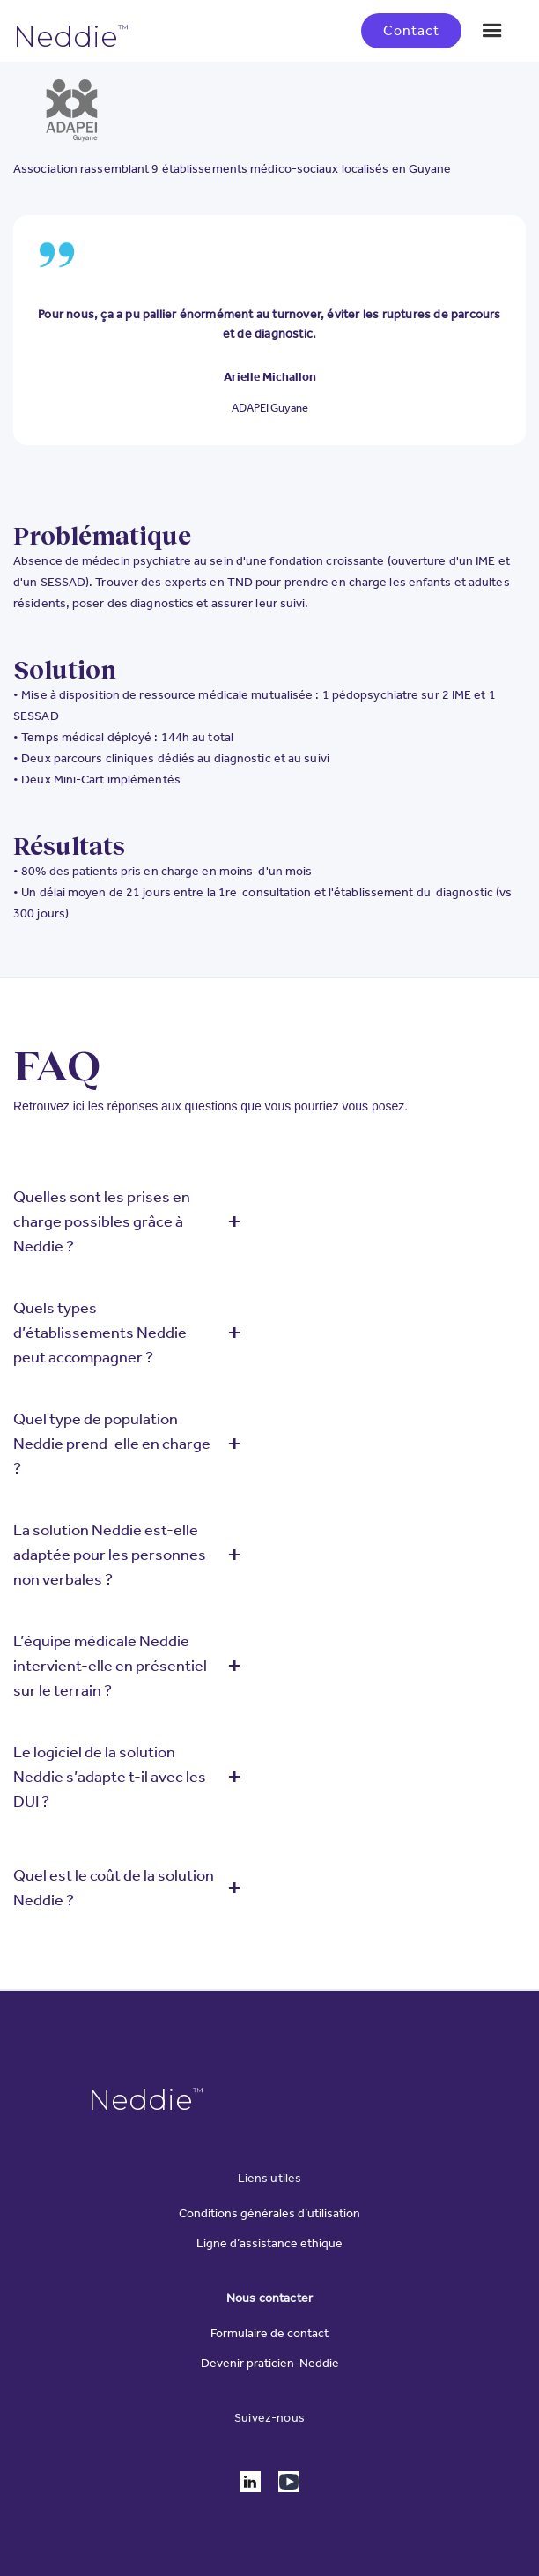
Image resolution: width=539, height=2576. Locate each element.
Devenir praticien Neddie (270, 2364)
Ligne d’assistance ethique (269, 2244)
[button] (492, 31)
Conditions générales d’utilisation (269, 2214)
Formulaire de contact (269, 2334)
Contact (411, 30)
